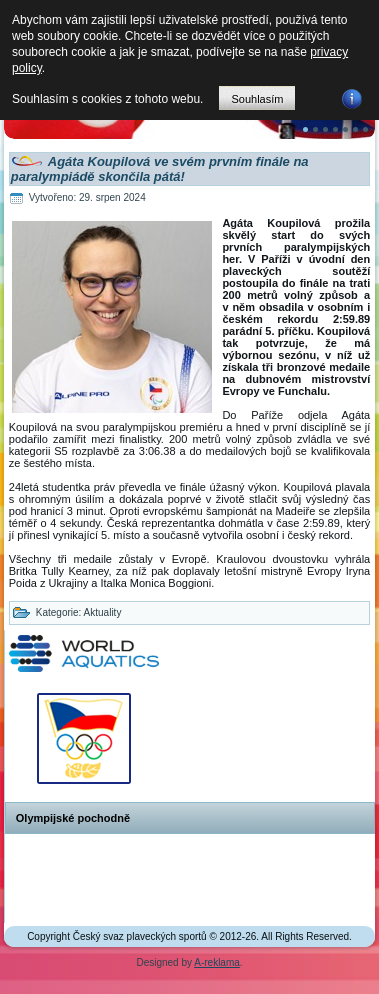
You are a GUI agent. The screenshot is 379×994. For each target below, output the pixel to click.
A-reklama (217, 962)
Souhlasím (257, 99)
